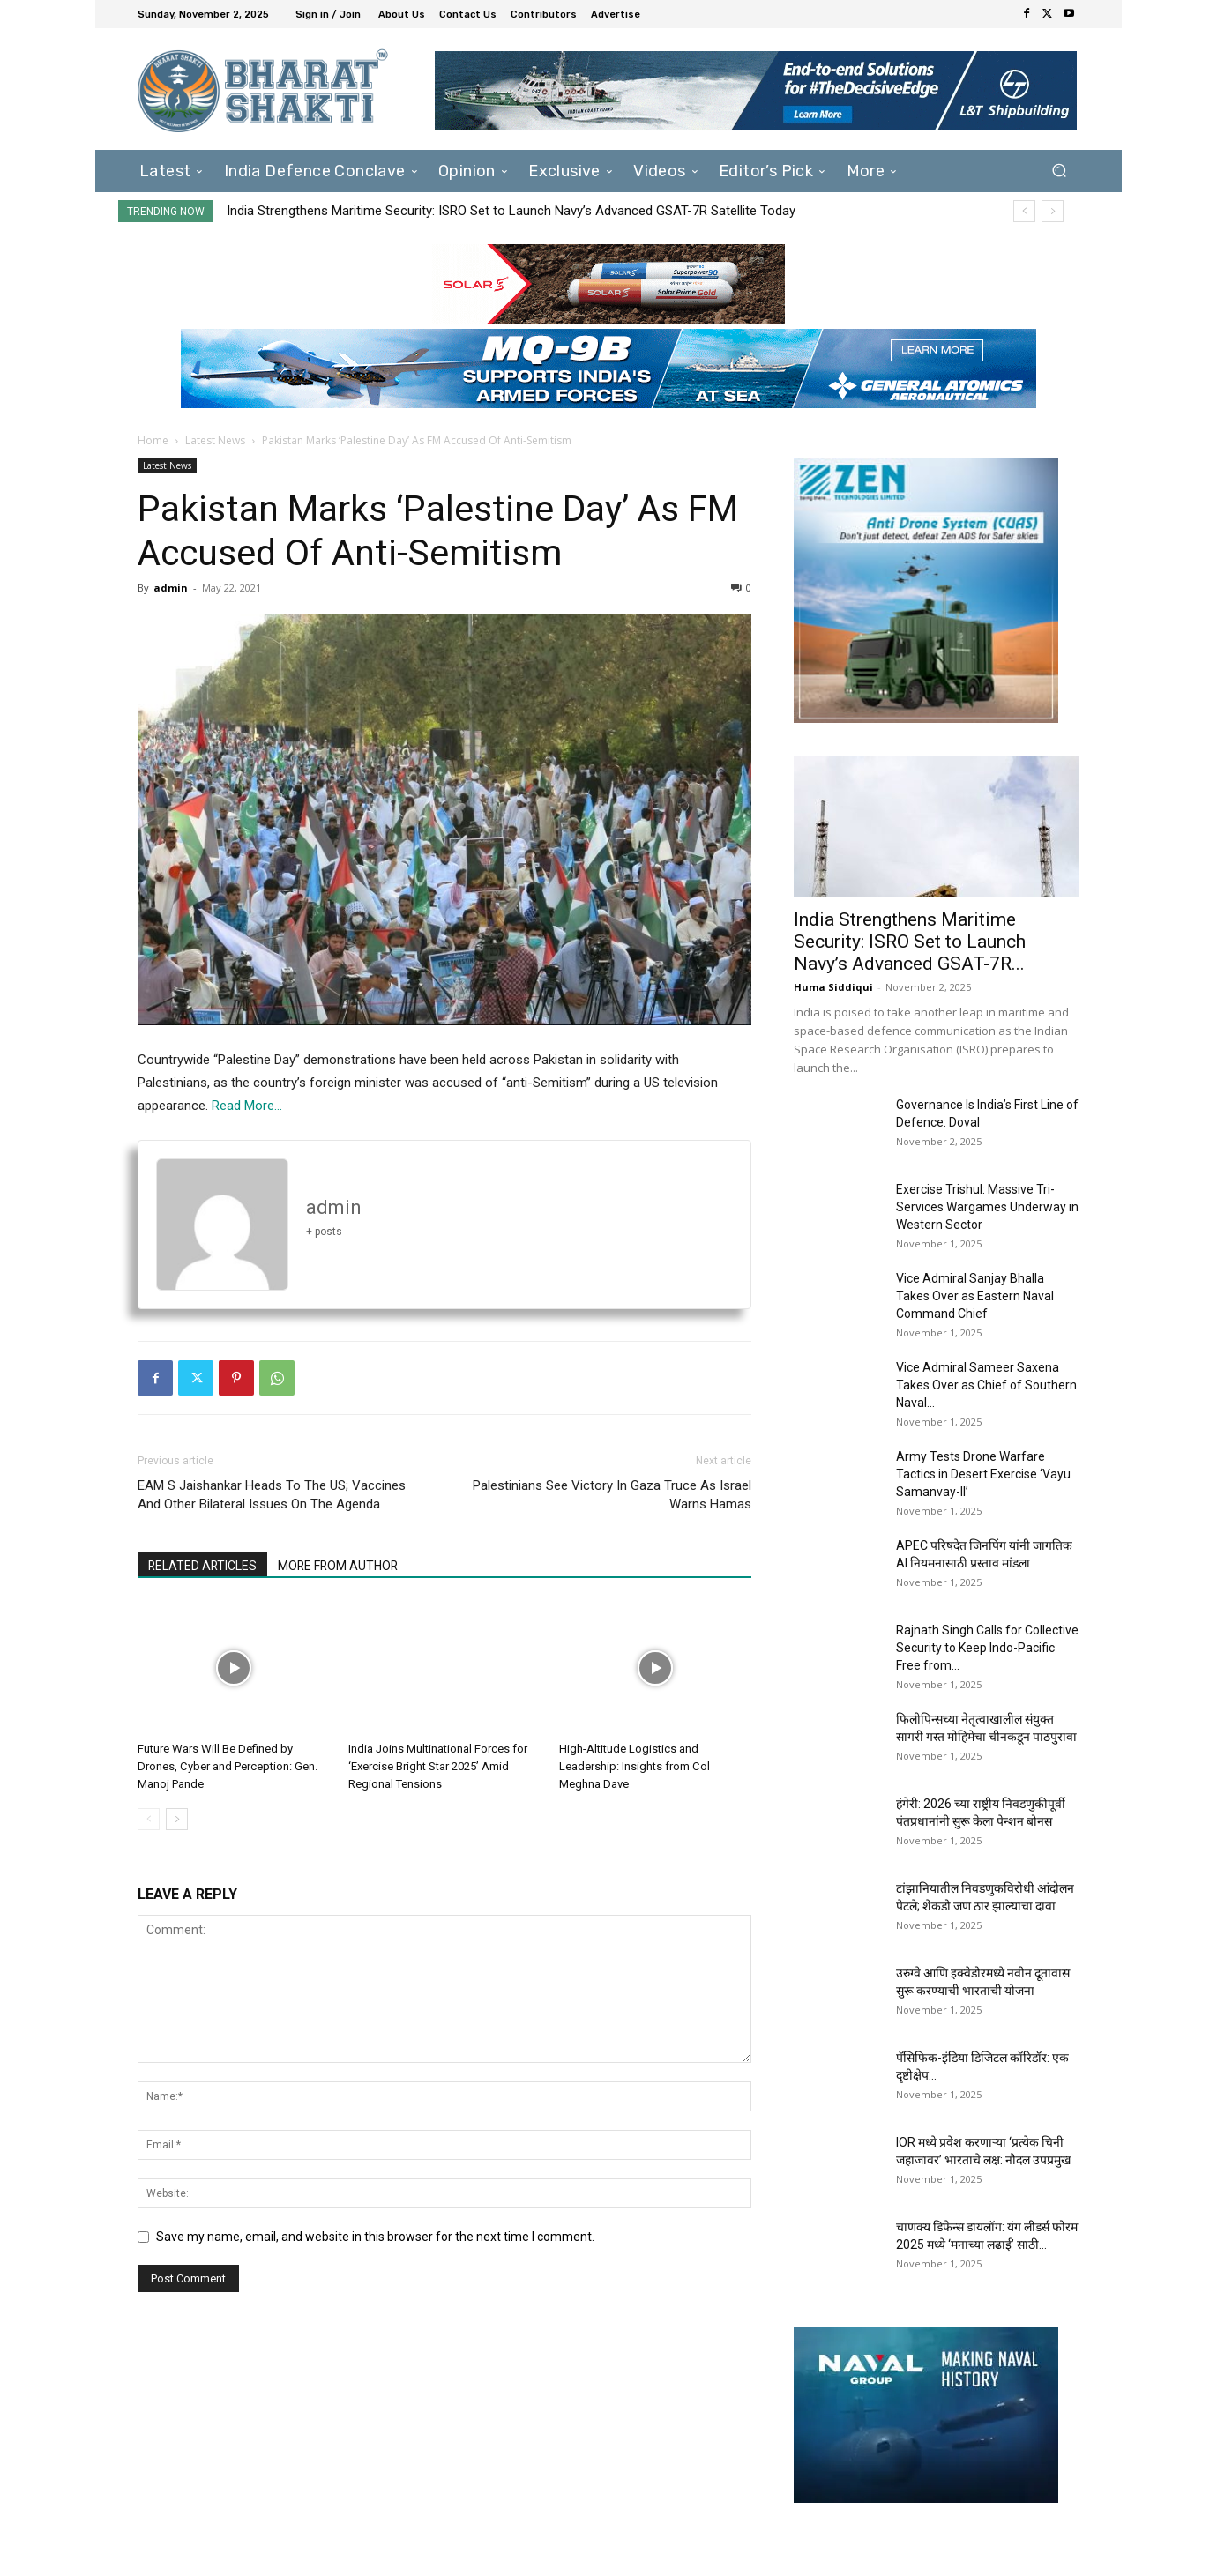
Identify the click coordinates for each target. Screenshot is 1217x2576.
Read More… (247, 1105)
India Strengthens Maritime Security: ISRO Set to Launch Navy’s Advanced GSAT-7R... (910, 941)
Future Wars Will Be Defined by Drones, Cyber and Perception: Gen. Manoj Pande (227, 1766)
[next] (1053, 211)
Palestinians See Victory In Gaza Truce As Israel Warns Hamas (612, 1495)
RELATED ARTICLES (203, 1566)
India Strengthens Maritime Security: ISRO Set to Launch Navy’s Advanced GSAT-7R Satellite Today (511, 211)
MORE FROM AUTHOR (341, 1566)
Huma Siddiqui (833, 987)
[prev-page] (149, 1819)
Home (153, 440)
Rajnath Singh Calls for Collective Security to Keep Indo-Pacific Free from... (987, 1647)
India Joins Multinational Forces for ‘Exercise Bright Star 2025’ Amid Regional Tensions (437, 1766)
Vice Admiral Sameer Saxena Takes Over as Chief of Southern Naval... (986, 1385)
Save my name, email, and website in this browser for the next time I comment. (375, 2237)
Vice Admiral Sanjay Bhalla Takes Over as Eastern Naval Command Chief (975, 1296)
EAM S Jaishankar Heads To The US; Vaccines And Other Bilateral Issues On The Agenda (272, 1495)
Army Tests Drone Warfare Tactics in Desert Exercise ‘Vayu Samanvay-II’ (983, 1474)
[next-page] (177, 1819)
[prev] (1024, 211)
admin (170, 587)
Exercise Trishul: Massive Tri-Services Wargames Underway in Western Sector (987, 1207)
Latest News (215, 440)
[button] (1058, 170)
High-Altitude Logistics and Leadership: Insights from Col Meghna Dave (634, 1766)
